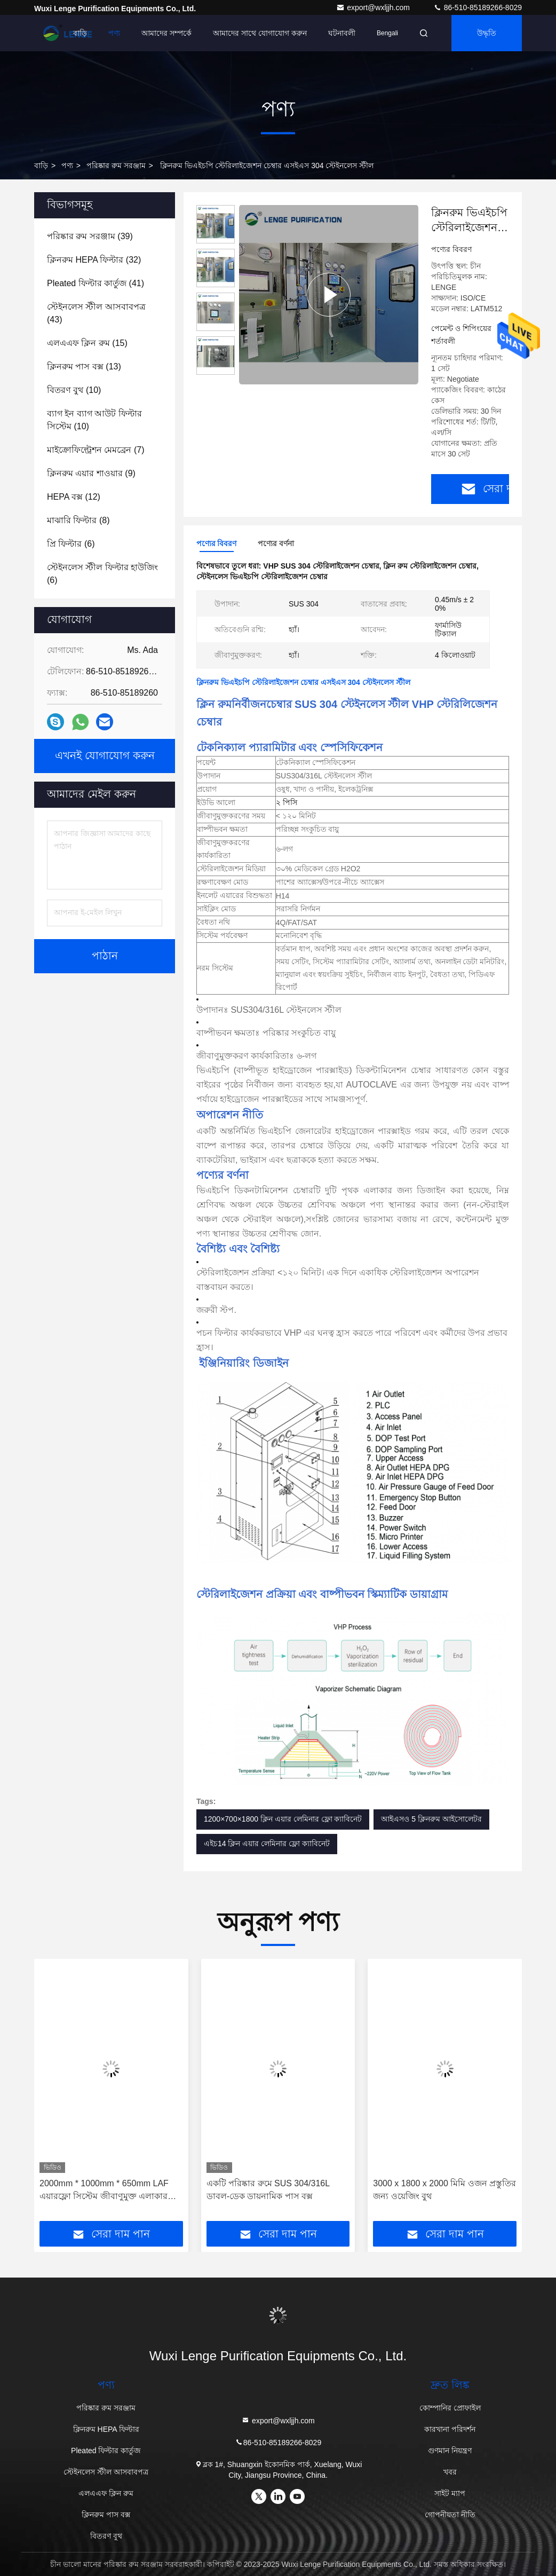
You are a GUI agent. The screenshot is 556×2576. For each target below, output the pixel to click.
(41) (95, 283)
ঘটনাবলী (341, 33)
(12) (73, 496)
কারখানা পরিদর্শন (449, 2429)
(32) (94, 259)
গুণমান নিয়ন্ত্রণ (450, 2450)
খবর (450, 2472)
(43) (96, 313)
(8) (78, 520)
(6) (70, 543)
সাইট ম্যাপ (449, 2493)
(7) (95, 449)
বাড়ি (80, 33)
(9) (91, 473)
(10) (74, 390)
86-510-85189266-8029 (477, 7)
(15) (87, 343)
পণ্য (114, 33)
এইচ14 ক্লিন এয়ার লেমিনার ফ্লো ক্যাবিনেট (267, 1843)
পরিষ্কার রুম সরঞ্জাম (116, 165)
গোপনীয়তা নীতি (450, 2514)
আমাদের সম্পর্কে (166, 33)
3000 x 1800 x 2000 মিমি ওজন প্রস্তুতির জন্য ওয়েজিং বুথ (444, 2190)
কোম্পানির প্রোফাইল (450, 2408)
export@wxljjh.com (374, 7)
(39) (90, 236)
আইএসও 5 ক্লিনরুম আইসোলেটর (431, 1819)
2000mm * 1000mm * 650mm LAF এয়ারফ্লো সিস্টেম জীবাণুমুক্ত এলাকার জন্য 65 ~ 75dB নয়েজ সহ (104, 2191)
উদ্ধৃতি (486, 33)
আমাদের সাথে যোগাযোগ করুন (260, 33)
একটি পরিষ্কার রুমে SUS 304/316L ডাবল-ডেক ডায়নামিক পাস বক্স (268, 2190)
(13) (84, 366)
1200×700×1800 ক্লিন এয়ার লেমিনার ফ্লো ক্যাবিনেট (283, 1819)
